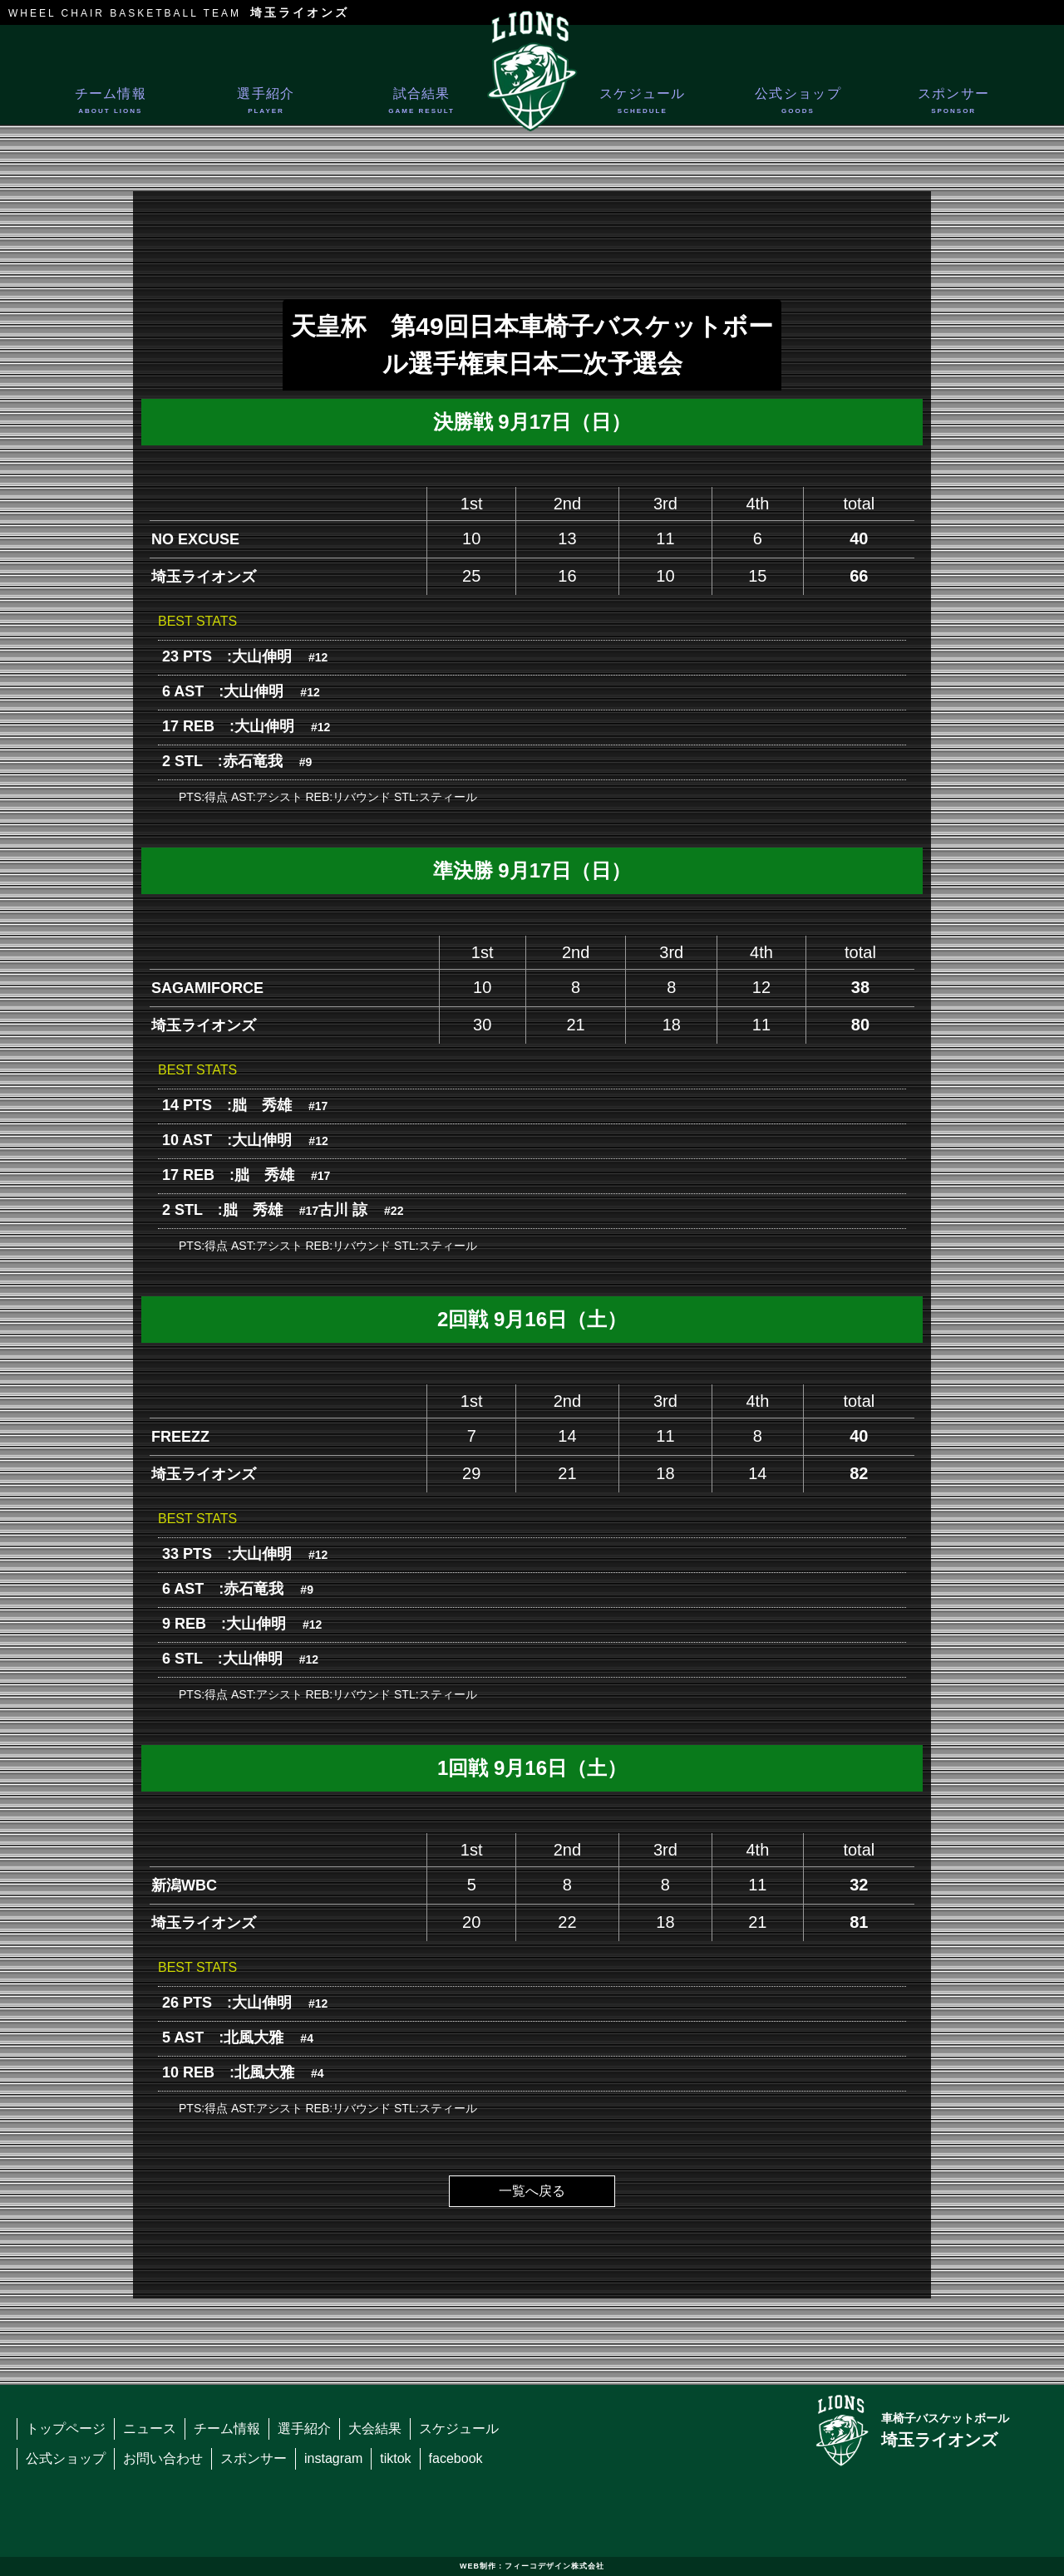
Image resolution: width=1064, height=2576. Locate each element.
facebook (456, 2458)
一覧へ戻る (532, 2191)
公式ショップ (797, 104)
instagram (333, 2458)
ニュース (149, 2428)
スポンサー (954, 104)
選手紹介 (265, 104)
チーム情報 (110, 104)
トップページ (66, 2428)
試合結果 (422, 104)
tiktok (395, 2458)
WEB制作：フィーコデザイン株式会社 (532, 2566)
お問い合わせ (163, 2458)
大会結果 (374, 2428)
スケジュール (642, 104)
